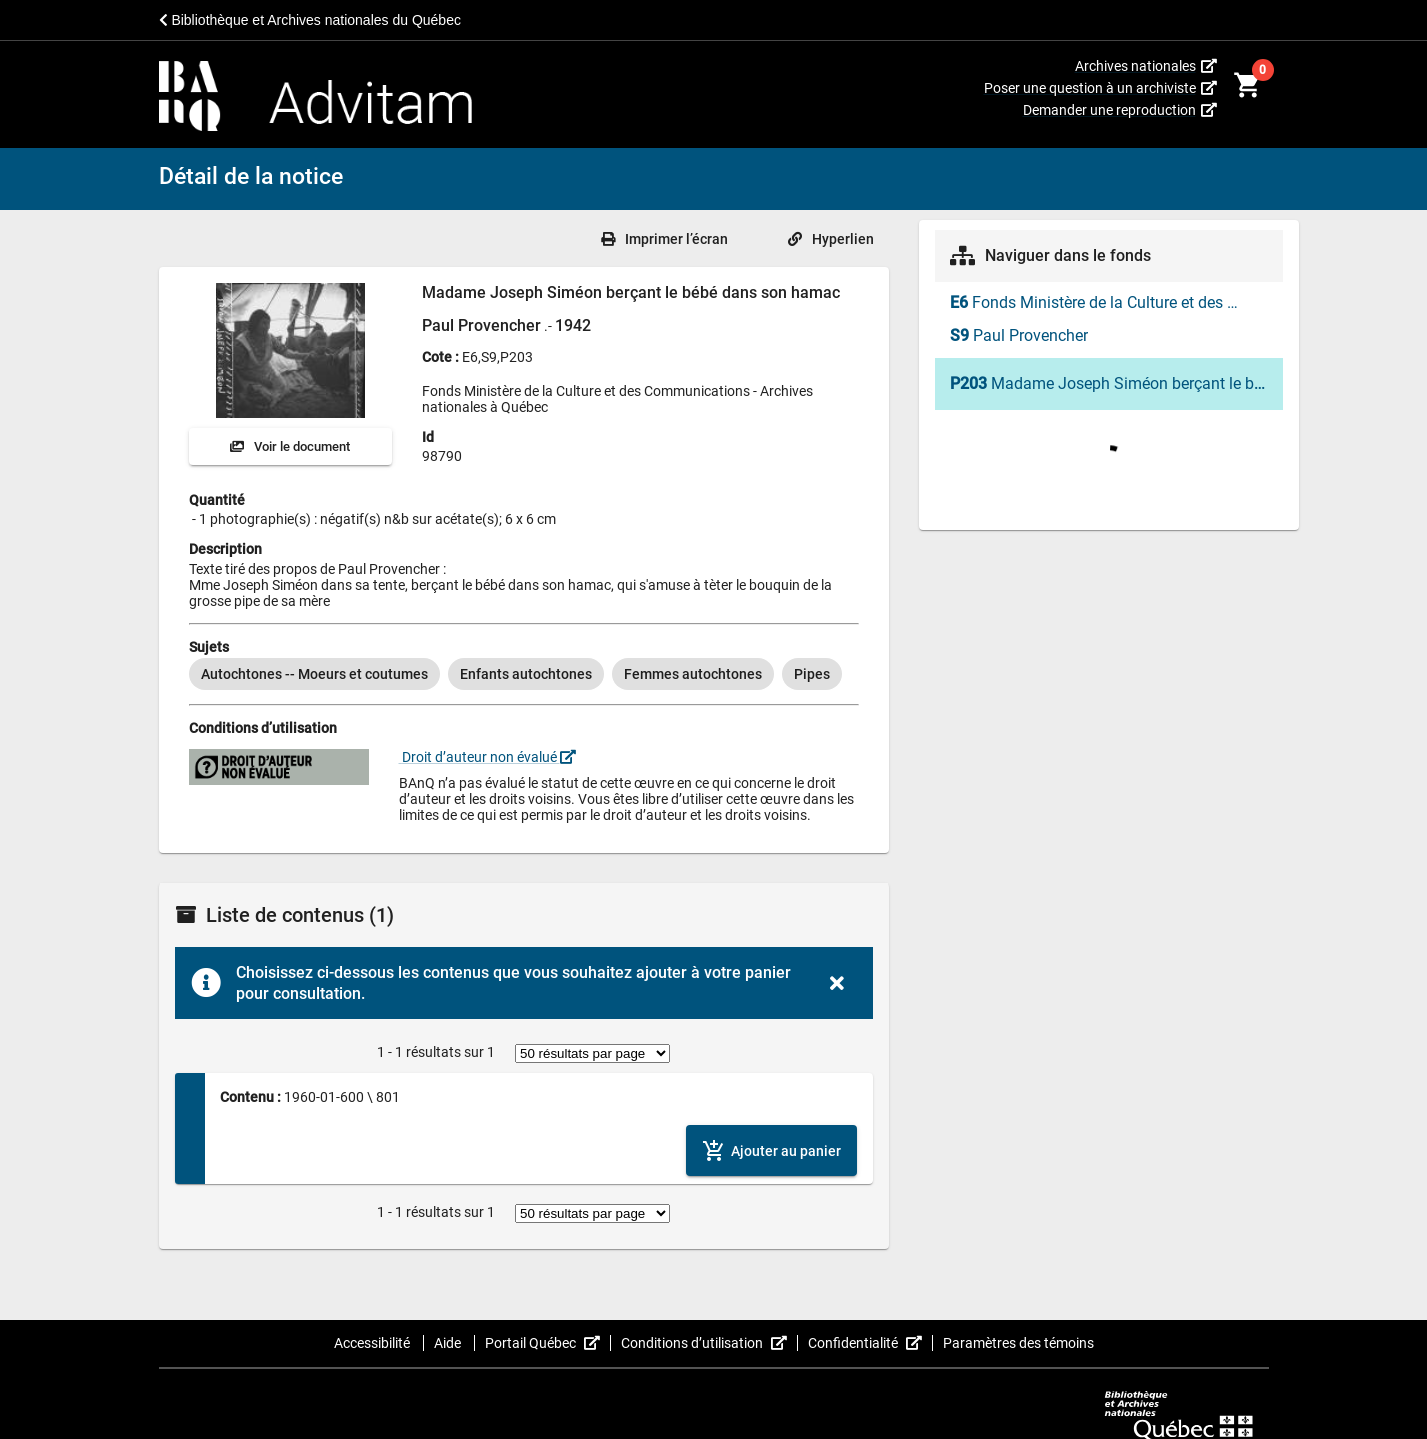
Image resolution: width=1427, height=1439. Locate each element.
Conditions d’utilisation (709, 1343)
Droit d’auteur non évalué (487, 757)
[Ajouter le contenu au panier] (771, 1150)
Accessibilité (373, 1343)
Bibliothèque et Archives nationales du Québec (310, 20)
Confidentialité (870, 1343)
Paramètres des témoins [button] (1018, 1343)
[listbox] (524, 674)
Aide (449, 1343)
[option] (314, 674)
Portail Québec (548, 1343)
